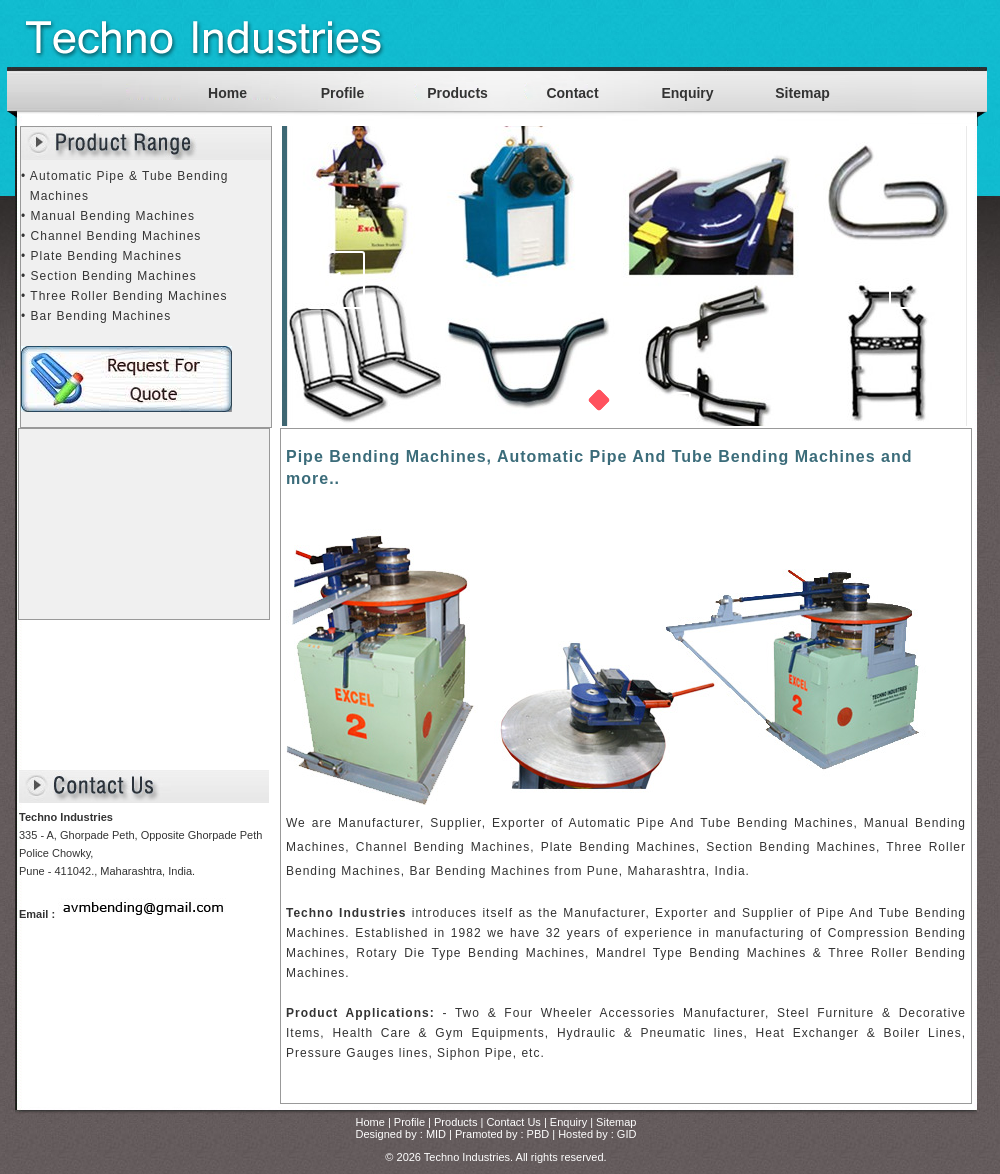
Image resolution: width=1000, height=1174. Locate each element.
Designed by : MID (401, 1134)
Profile (343, 93)
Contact (572, 93)
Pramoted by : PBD (502, 1134)
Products (457, 93)
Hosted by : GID (597, 1134)
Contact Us (513, 1122)
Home (227, 93)
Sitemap (802, 93)
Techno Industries (467, 1157)
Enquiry (687, 93)
